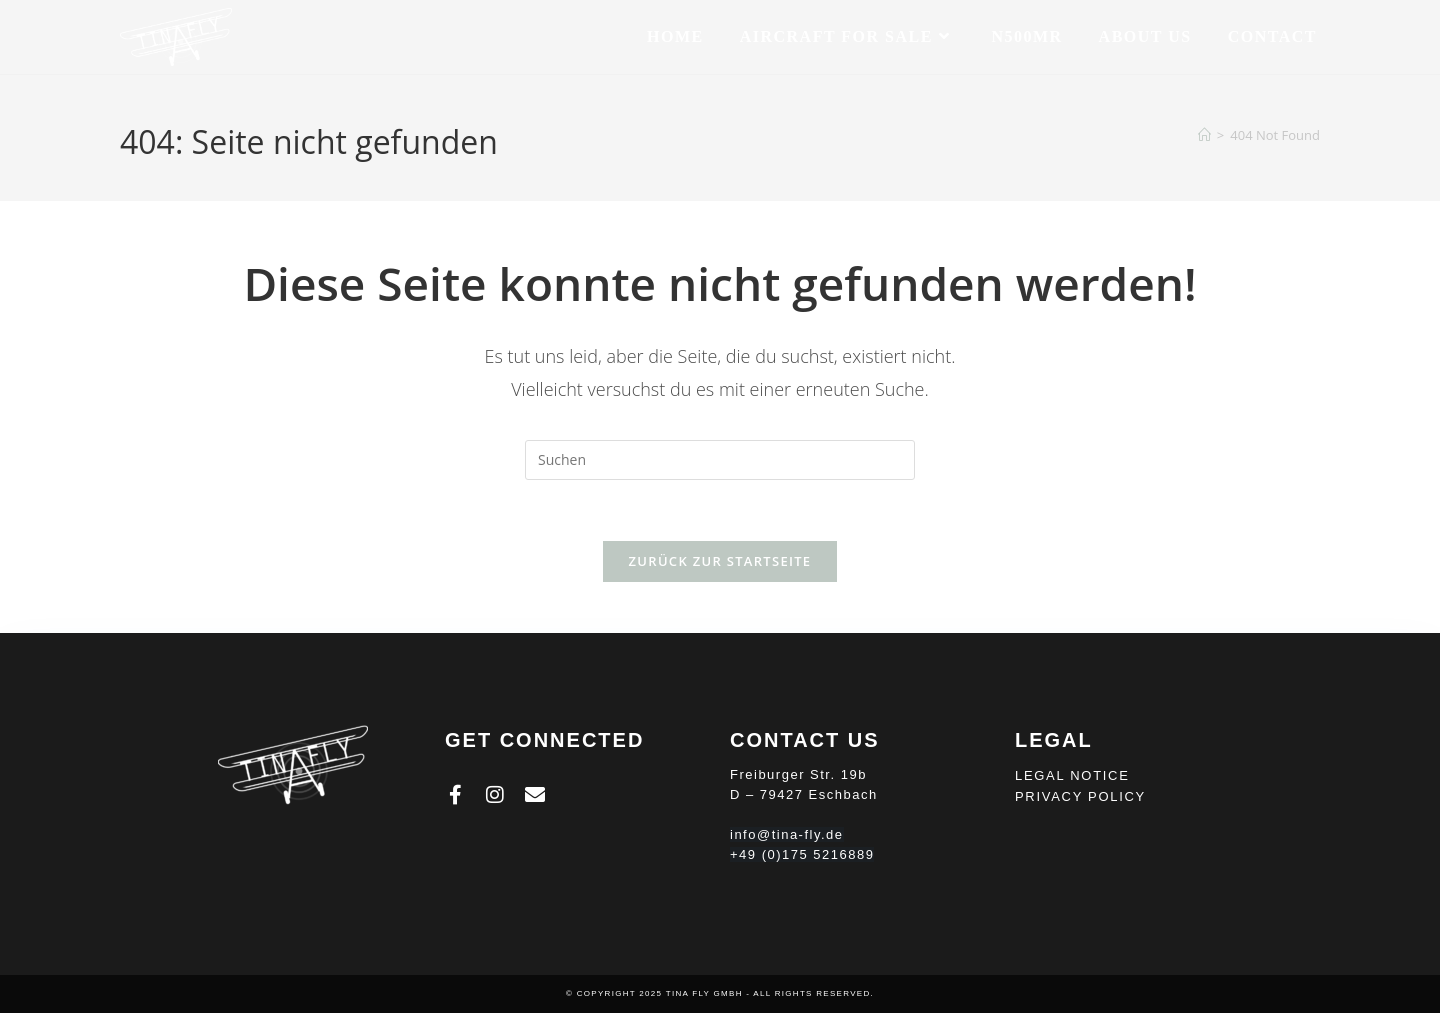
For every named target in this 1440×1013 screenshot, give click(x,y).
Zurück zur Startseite (720, 561)
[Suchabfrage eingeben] (720, 460)
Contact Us (805, 740)
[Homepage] (1204, 135)
